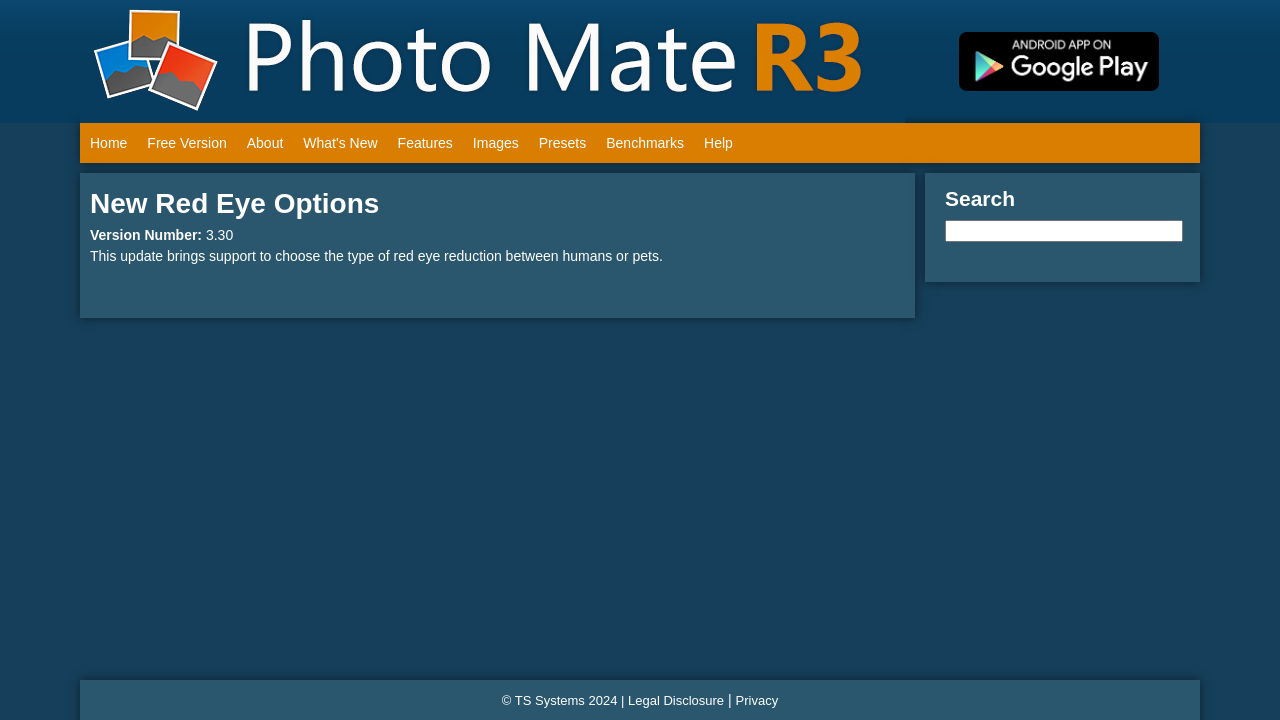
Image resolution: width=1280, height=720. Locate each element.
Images (496, 143)
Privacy (757, 700)
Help (718, 143)
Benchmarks (645, 143)
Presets (562, 143)
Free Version (186, 143)
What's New (340, 143)
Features (425, 143)
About (265, 143)
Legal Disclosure (676, 700)
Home (108, 143)
